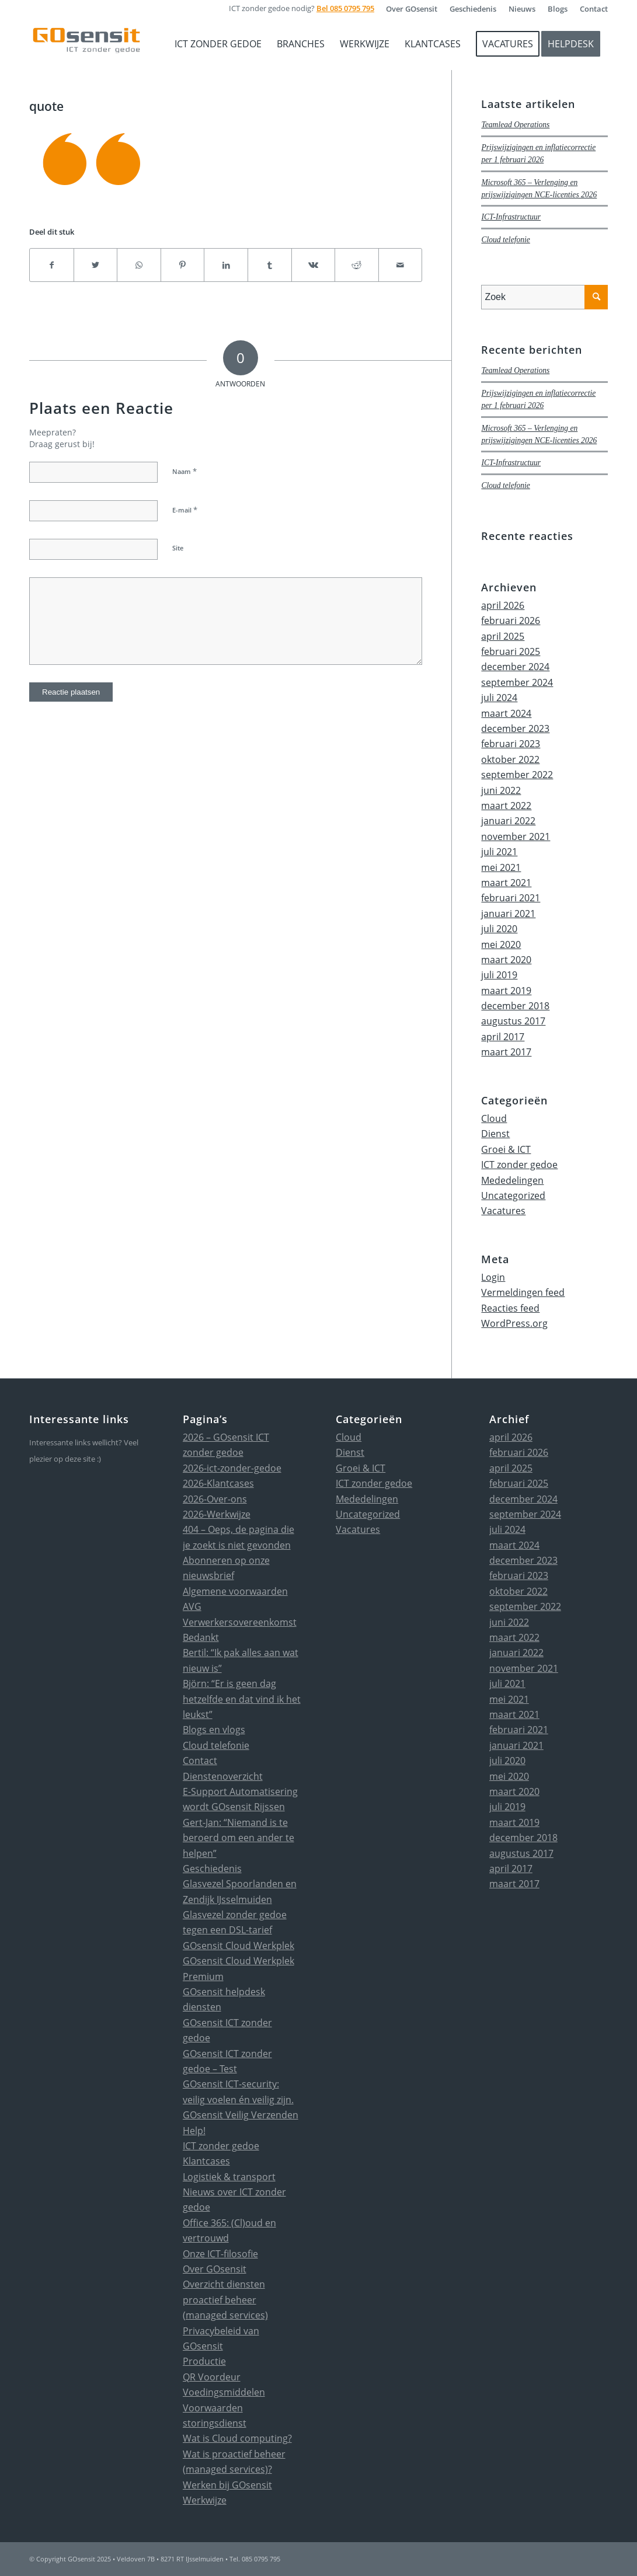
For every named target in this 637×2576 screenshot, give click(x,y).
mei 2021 (501, 867)
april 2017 (502, 1036)
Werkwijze (205, 2500)
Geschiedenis (212, 1868)
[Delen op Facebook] (52, 265)
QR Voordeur (212, 2377)
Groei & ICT (506, 1149)
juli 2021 (499, 851)
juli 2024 (499, 697)
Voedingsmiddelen (224, 2392)
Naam (184, 471)
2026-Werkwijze (216, 1514)
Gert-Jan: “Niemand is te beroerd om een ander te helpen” (238, 1838)
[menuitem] (412, 9)
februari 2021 (510, 897)
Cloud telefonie (505, 239)
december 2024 (515, 666)
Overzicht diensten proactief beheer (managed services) (225, 2299)
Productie (204, 2361)
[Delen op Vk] (313, 265)
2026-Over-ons (215, 1499)
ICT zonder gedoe (519, 1164)
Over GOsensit (214, 2269)
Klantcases (206, 2161)
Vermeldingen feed (523, 1292)
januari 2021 (508, 913)
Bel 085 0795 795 (345, 8)
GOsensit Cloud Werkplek (238, 1945)
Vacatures (503, 1210)
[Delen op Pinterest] (182, 265)
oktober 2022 (510, 759)
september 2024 (517, 682)
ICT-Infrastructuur (511, 216)
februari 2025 (510, 651)
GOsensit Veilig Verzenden (240, 2114)
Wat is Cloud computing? (237, 2438)
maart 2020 (506, 959)
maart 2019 (506, 990)
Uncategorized (513, 1195)
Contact (200, 1760)
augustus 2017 (513, 1021)
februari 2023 (510, 743)
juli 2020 (499, 928)
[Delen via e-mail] (400, 265)
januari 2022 (508, 820)
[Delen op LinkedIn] (226, 265)
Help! (194, 2130)
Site (177, 547)
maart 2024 (506, 713)
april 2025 (502, 636)
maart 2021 (506, 882)
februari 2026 (510, 620)
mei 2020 (501, 944)
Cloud (494, 1118)
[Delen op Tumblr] (269, 265)
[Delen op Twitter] (95, 265)
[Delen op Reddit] (356, 265)
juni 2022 (501, 790)
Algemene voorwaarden (235, 1591)
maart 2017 (506, 1051)
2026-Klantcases (218, 1483)
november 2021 (515, 836)
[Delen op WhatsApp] (139, 265)
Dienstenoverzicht (223, 1776)
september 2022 (517, 774)
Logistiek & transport (229, 2176)
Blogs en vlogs (214, 1729)
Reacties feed (510, 1308)
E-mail (184, 509)
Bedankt (201, 1637)
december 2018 (515, 1005)
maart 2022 (506, 805)
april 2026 (502, 605)
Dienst (495, 1133)
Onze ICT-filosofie (220, 2253)
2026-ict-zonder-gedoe (232, 1468)
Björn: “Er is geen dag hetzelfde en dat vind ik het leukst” (242, 1699)
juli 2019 (499, 974)
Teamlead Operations (515, 124)
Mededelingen (512, 1180)
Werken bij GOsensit (227, 2485)
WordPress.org (514, 1323)
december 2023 (515, 728)
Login (493, 1277)
